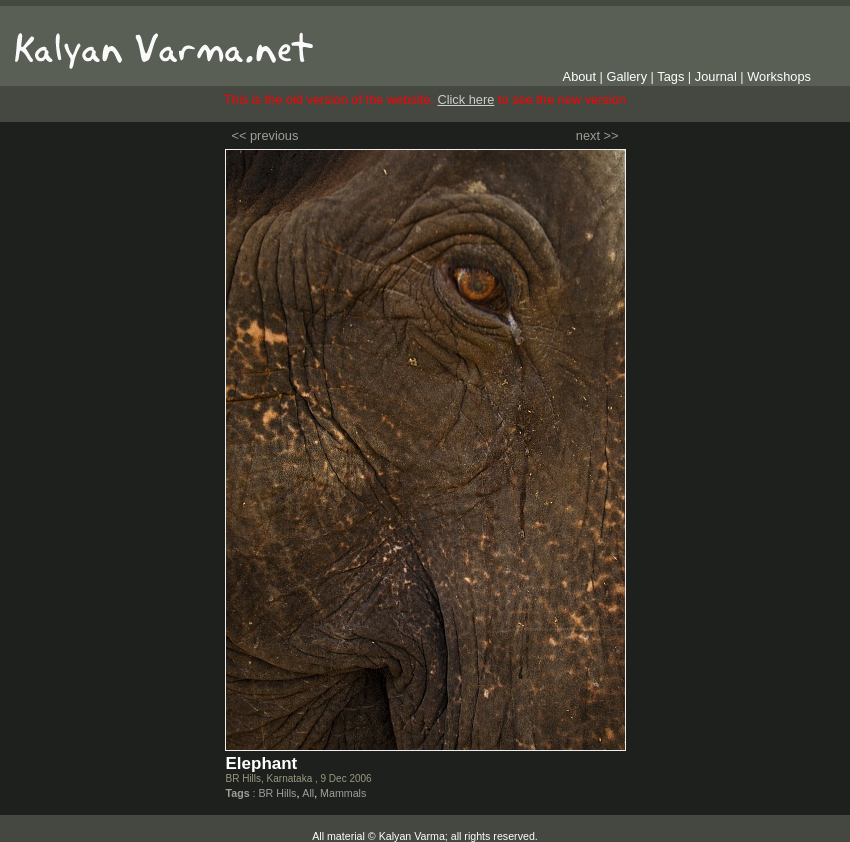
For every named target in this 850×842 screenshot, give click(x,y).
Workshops (779, 76)
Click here (465, 99)
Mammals (343, 793)
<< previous (265, 135)
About (579, 76)
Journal (716, 76)
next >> (597, 135)
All (308, 793)
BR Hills (277, 793)
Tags (670, 76)
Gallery (627, 76)
